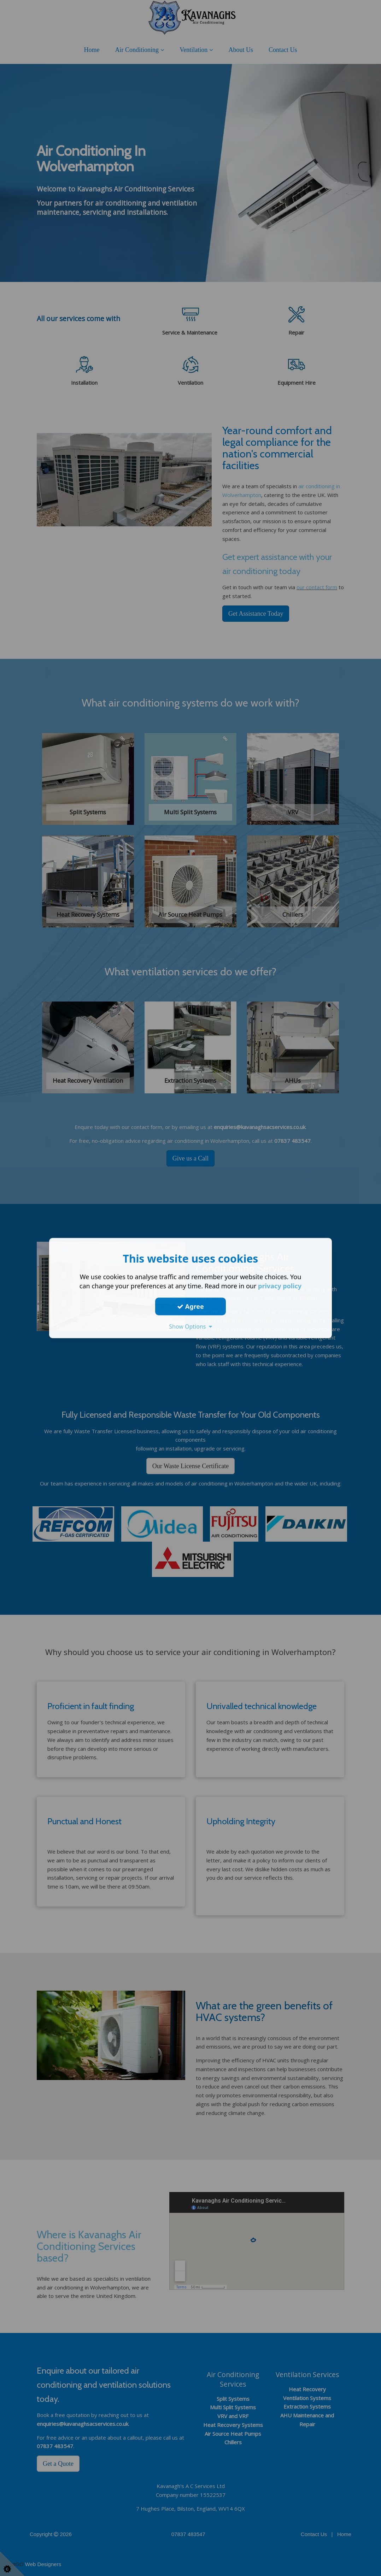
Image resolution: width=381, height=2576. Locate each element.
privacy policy (279, 1286)
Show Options (190, 1326)
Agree (190, 1306)
